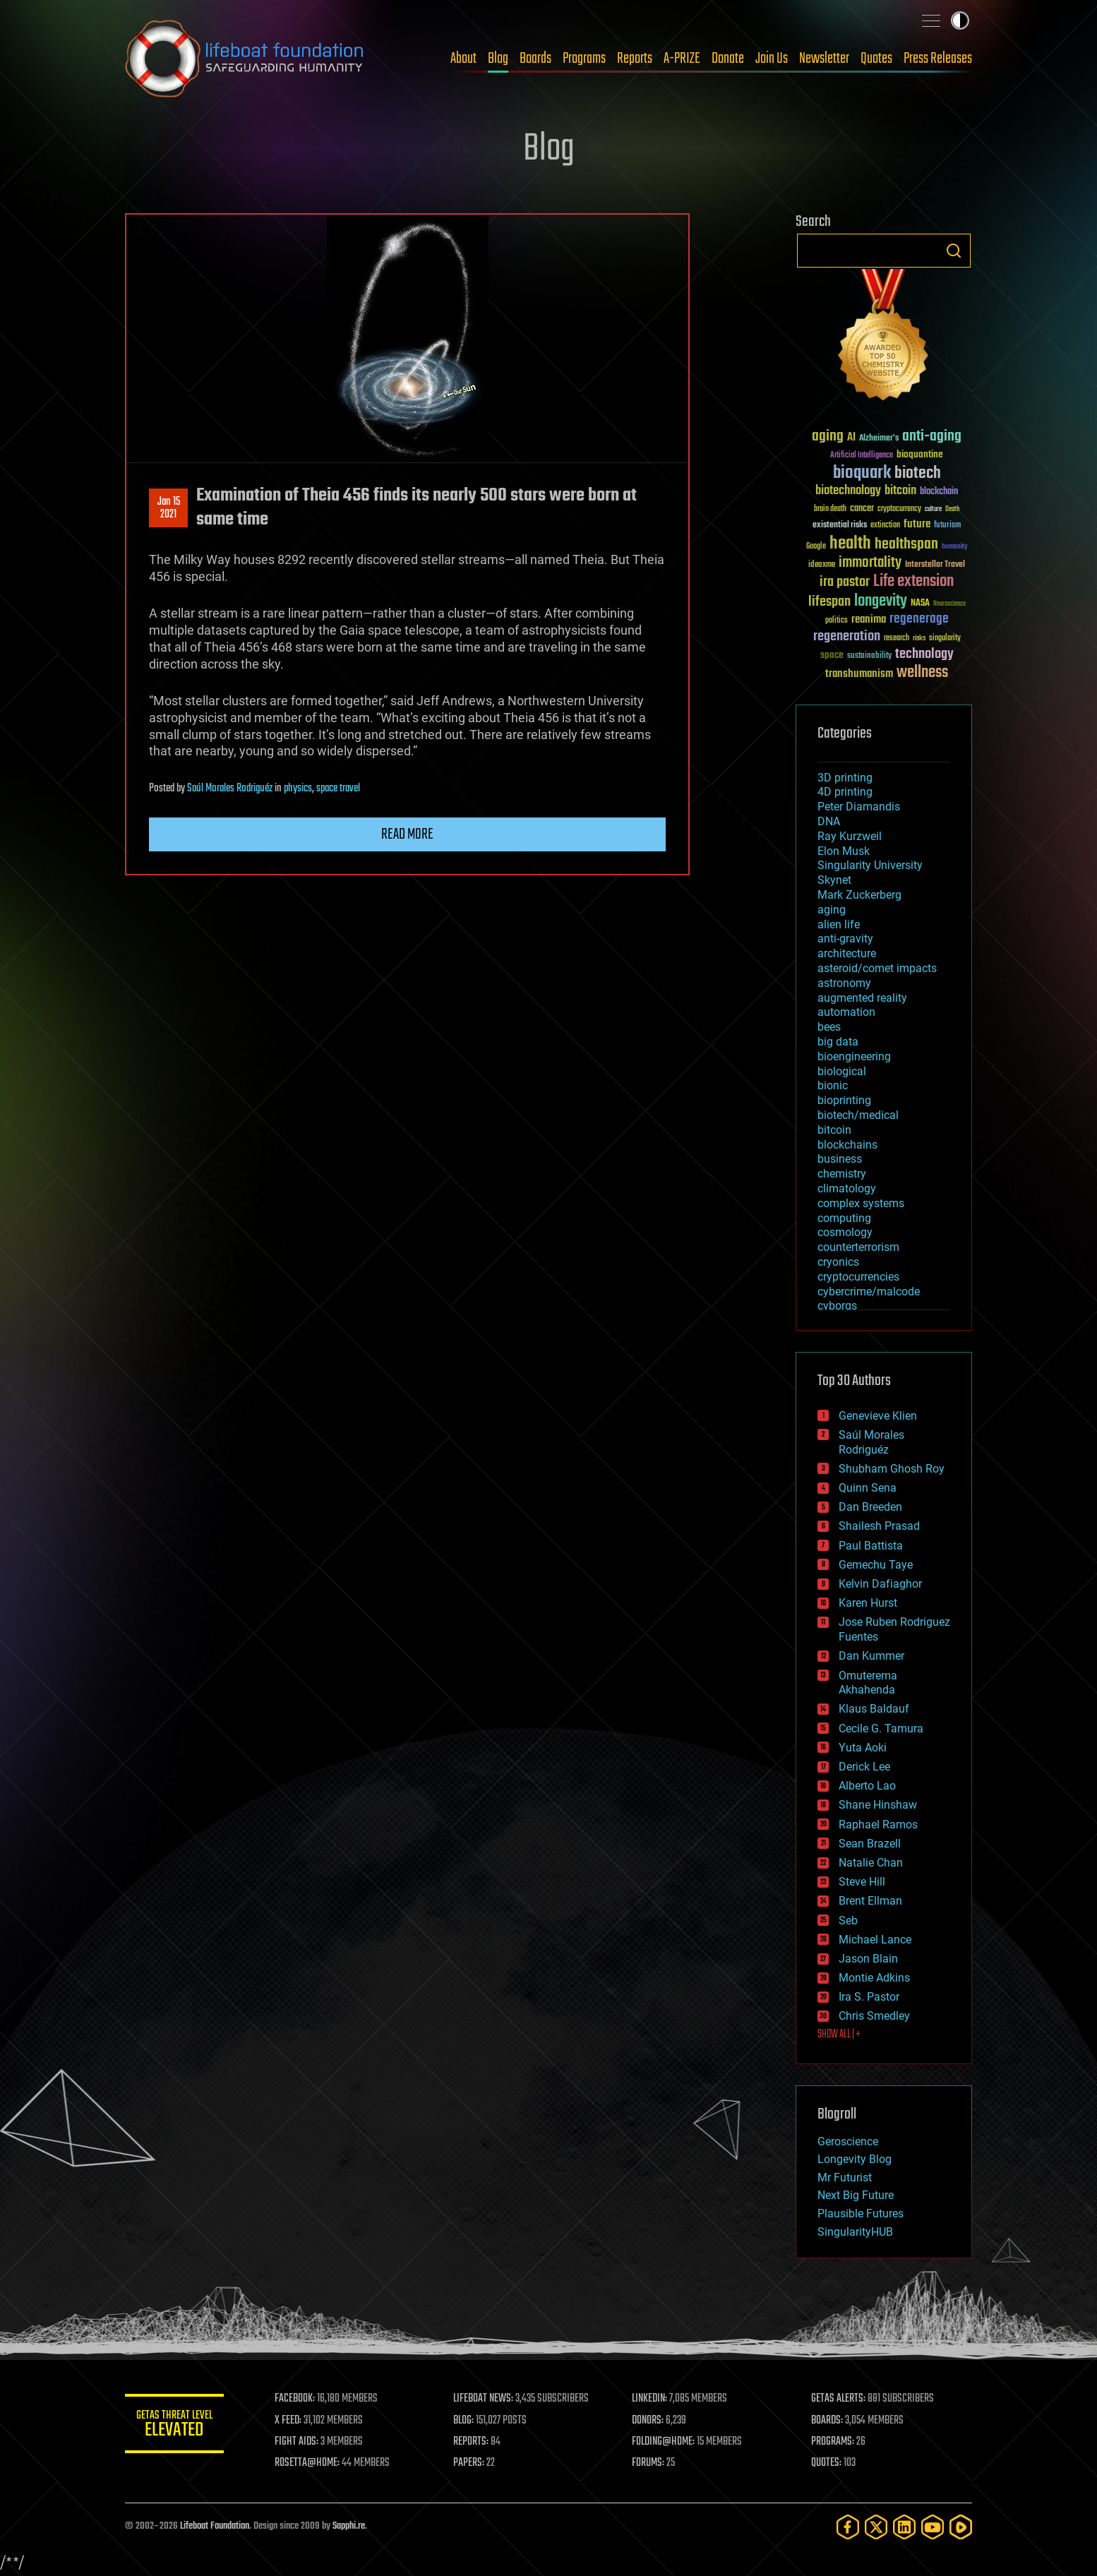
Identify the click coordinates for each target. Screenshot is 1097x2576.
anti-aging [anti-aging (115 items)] (931, 436)
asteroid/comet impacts (877, 968)
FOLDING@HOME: (664, 2442)
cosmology (845, 1232)
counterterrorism (858, 1247)
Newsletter (824, 58)
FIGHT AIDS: (296, 2442)
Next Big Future (855, 2195)
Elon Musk (843, 851)
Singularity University (870, 865)
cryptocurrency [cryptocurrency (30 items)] (899, 509)
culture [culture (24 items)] (933, 509)
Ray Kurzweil (849, 836)
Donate (728, 58)
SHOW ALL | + (839, 2034)
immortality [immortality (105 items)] (870, 562)
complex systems (860, 1203)
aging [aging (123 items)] (828, 436)
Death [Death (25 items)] (952, 509)
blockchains (847, 1144)
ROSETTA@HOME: (307, 2463)
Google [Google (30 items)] (816, 546)
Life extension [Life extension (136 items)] (913, 582)
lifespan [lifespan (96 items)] (829, 602)
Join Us (771, 58)
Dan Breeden (870, 1507)
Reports (634, 58)
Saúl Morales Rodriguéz (229, 788)
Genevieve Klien (878, 1415)
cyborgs (837, 1305)
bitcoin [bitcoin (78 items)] (900, 491)
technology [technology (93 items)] (924, 655)
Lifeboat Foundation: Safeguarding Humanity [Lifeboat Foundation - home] (245, 58)
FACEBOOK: (295, 2399)
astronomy (844, 983)
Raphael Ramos (878, 1824)
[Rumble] (960, 2527)
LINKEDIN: (650, 2399)
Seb (848, 1920)
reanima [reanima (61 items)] (868, 619)
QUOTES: (826, 2463)
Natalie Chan (871, 1862)
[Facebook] (848, 2527)
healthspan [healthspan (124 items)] (906, 544)
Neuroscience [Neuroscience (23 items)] (949, 605)
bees (829, 1027)
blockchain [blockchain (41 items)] (939, 492)
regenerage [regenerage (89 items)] (919, 619)
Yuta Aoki (863, 1747)
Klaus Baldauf (874, 1708)
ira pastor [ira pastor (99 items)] (845, 582)
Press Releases (938, 58)
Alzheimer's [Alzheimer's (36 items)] (879, 438)
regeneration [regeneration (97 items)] (846, 636)
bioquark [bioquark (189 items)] (862, 473)
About (463, 58)
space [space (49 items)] (832, 655)
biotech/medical (858, 1115)
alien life (838, 924)
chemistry (841, 1173)
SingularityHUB (855, 2232)
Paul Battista (871, 1545)
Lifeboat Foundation (214, 2526)
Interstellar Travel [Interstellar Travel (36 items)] (935, 565)
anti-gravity (845, 938)
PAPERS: (468, 2463)
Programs (584, 58)
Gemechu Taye (876, 1564)
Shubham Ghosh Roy (892, 1468)
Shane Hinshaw (878, 1804)
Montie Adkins (874, 1977)
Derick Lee (864, 1766)
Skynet (834, 880)
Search (954, 251)
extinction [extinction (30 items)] (885, 525)
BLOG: (463, 2421)
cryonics (838, 1262)
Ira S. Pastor (869, 1996)
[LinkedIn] (904, 2527)
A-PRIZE (682, 58)
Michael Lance (875, 1939)
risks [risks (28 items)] (919, 638)
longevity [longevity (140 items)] (880, 601)
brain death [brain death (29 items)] (830, 509)
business (839, 1159)
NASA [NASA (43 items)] (920, 603)
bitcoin (834, 1130)
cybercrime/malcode (868, 1291)
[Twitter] (876, 2527)
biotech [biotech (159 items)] (917, 473)
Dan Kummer (871, 1656)
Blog (498, 58)
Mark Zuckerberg (859, 894)
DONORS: (648, 2421)
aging (831, 909)
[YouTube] (932, 2527)
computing (844, 1218)
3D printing (845, 777)
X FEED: (288, 2421)
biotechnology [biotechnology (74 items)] (848, 491)
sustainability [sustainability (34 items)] (869, 656)
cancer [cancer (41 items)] (862, 509)
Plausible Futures (860, 2213)
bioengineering (854, 1056)
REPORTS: (470, 2442)
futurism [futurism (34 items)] (947, 526)
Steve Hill (862, 1881)
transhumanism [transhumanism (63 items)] (859, 674)
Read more (407, 834)
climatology (846, 1188)
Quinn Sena (868, 1487)
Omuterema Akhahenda (868, 1683)
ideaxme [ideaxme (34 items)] (821, 565)
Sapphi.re (348, 2526)
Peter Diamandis (858, 806)
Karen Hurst (868, 1603)
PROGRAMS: (832, 2442)
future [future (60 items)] (917, 524)
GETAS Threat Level (174, 2426)
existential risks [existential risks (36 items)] (840, 525)
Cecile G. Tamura (881, 1728)
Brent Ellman (870, 1900)
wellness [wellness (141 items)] (922, 673)
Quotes (876, 58)
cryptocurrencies (858, 1276)
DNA (828, 821)
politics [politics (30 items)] (836, 620)
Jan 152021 (168, 508)
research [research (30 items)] (896, 638)
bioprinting (844, 1100)
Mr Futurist (844, 2177)
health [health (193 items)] (850, 544)
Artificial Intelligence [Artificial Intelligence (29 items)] (861, 455)
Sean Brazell (870, 1843)
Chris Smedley (874, 2016)
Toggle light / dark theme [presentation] (960, 20)
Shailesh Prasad (879, 1526)
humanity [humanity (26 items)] (955, 547)
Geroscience (847, 2141)
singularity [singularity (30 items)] (945, 638)
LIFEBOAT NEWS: (483, 2399)
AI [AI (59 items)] (851, 438)
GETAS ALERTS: (838, 2399)
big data (837, 1041)
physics (298, 788)
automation (846, 1012)
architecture (846, 953)
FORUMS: (649, 2463)
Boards (535, 58)
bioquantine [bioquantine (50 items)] (920, 454)
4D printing (845, 791)
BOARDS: (827, 2421)
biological (841, 1071)
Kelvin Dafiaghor (880, 1583)
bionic (832, 1085)
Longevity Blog (854, 2159)
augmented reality (862, 998)
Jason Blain (868, 1958)
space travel (338, 788)
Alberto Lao (867, 1785)
